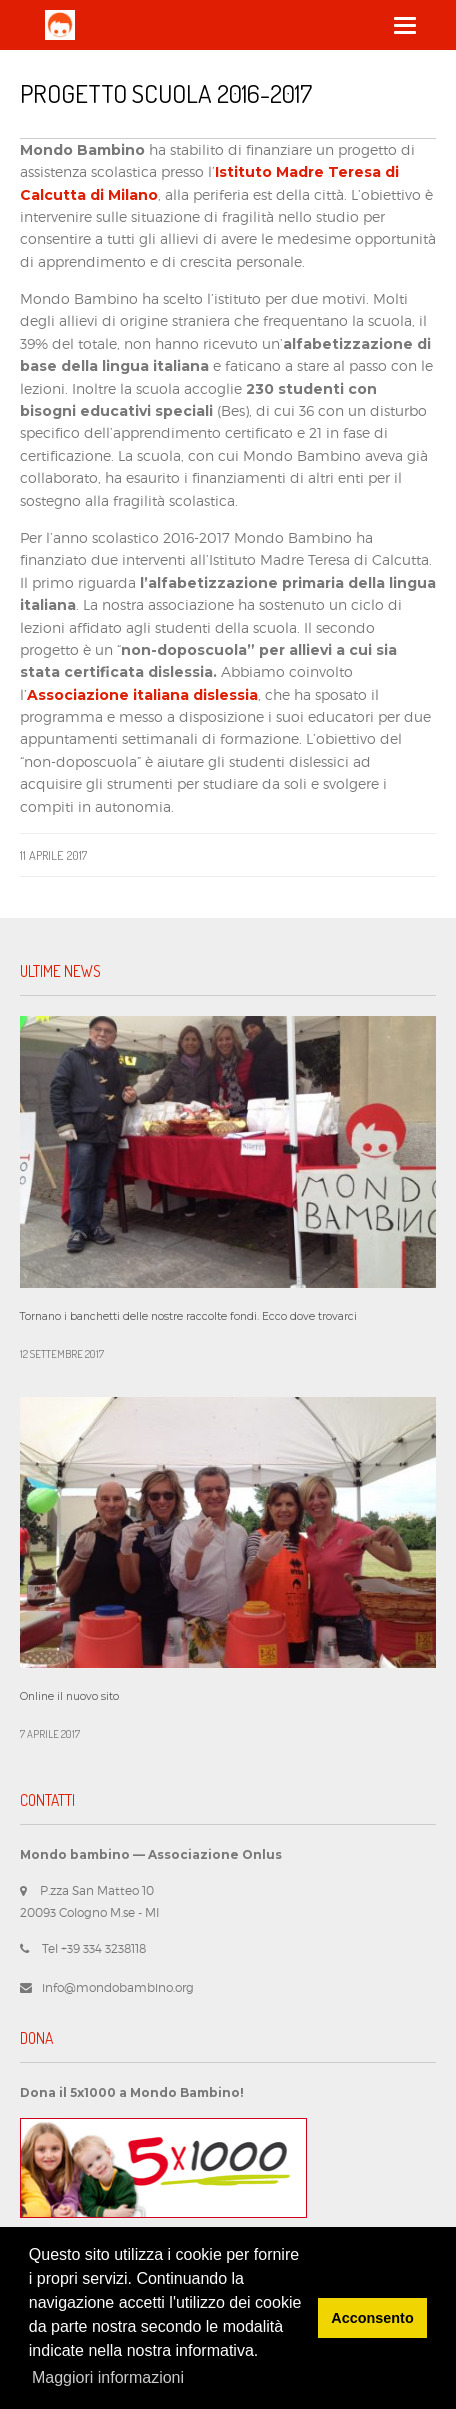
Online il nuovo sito (69, 1696)
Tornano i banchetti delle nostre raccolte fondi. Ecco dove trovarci (188, 1316)
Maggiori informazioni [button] (108, 2377)
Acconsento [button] (372, 2318)
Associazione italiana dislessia (142, 695)
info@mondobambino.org (118, 1988)
